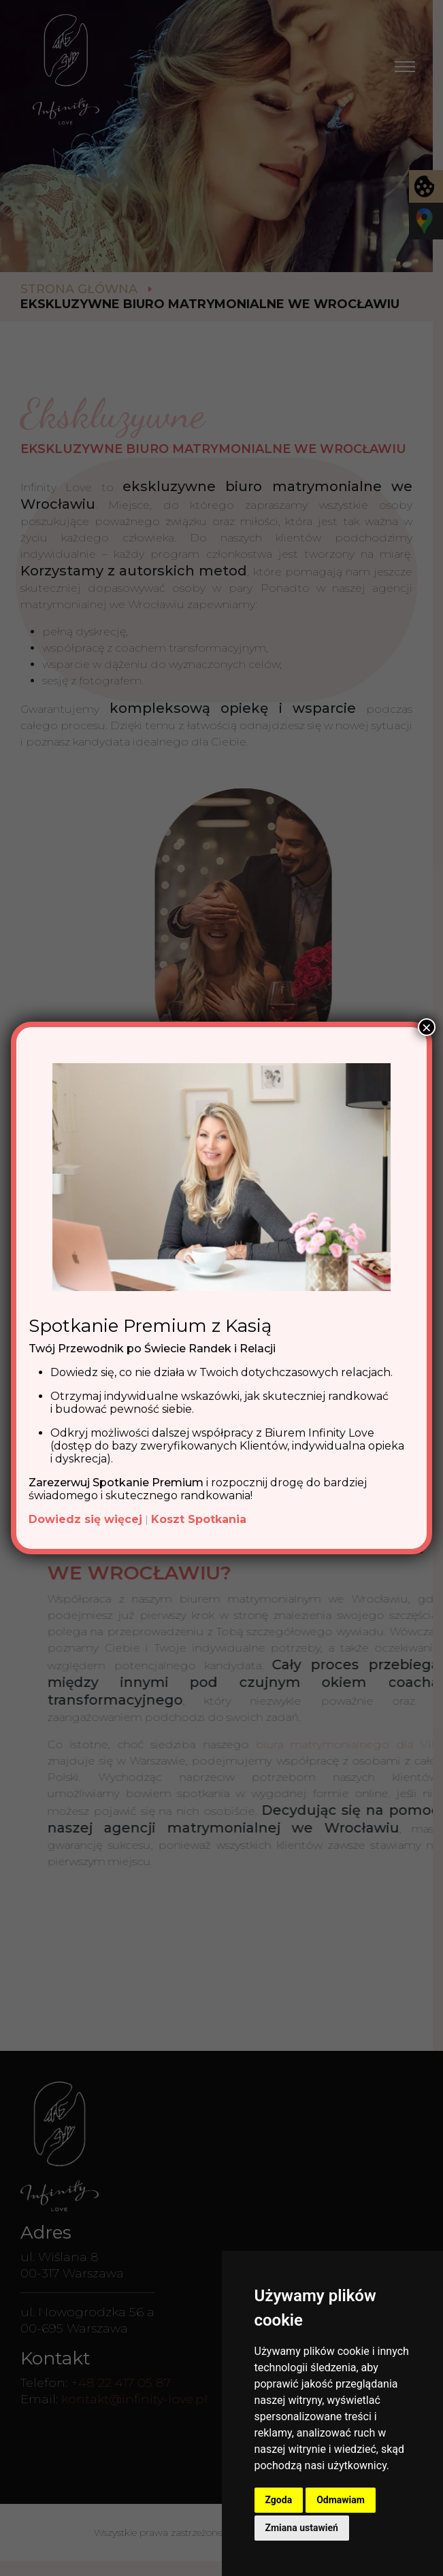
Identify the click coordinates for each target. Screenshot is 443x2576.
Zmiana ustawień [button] (301, 2527)
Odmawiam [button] (340, 2499)
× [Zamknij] (426, 1027)
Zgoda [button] (279, 2499)
